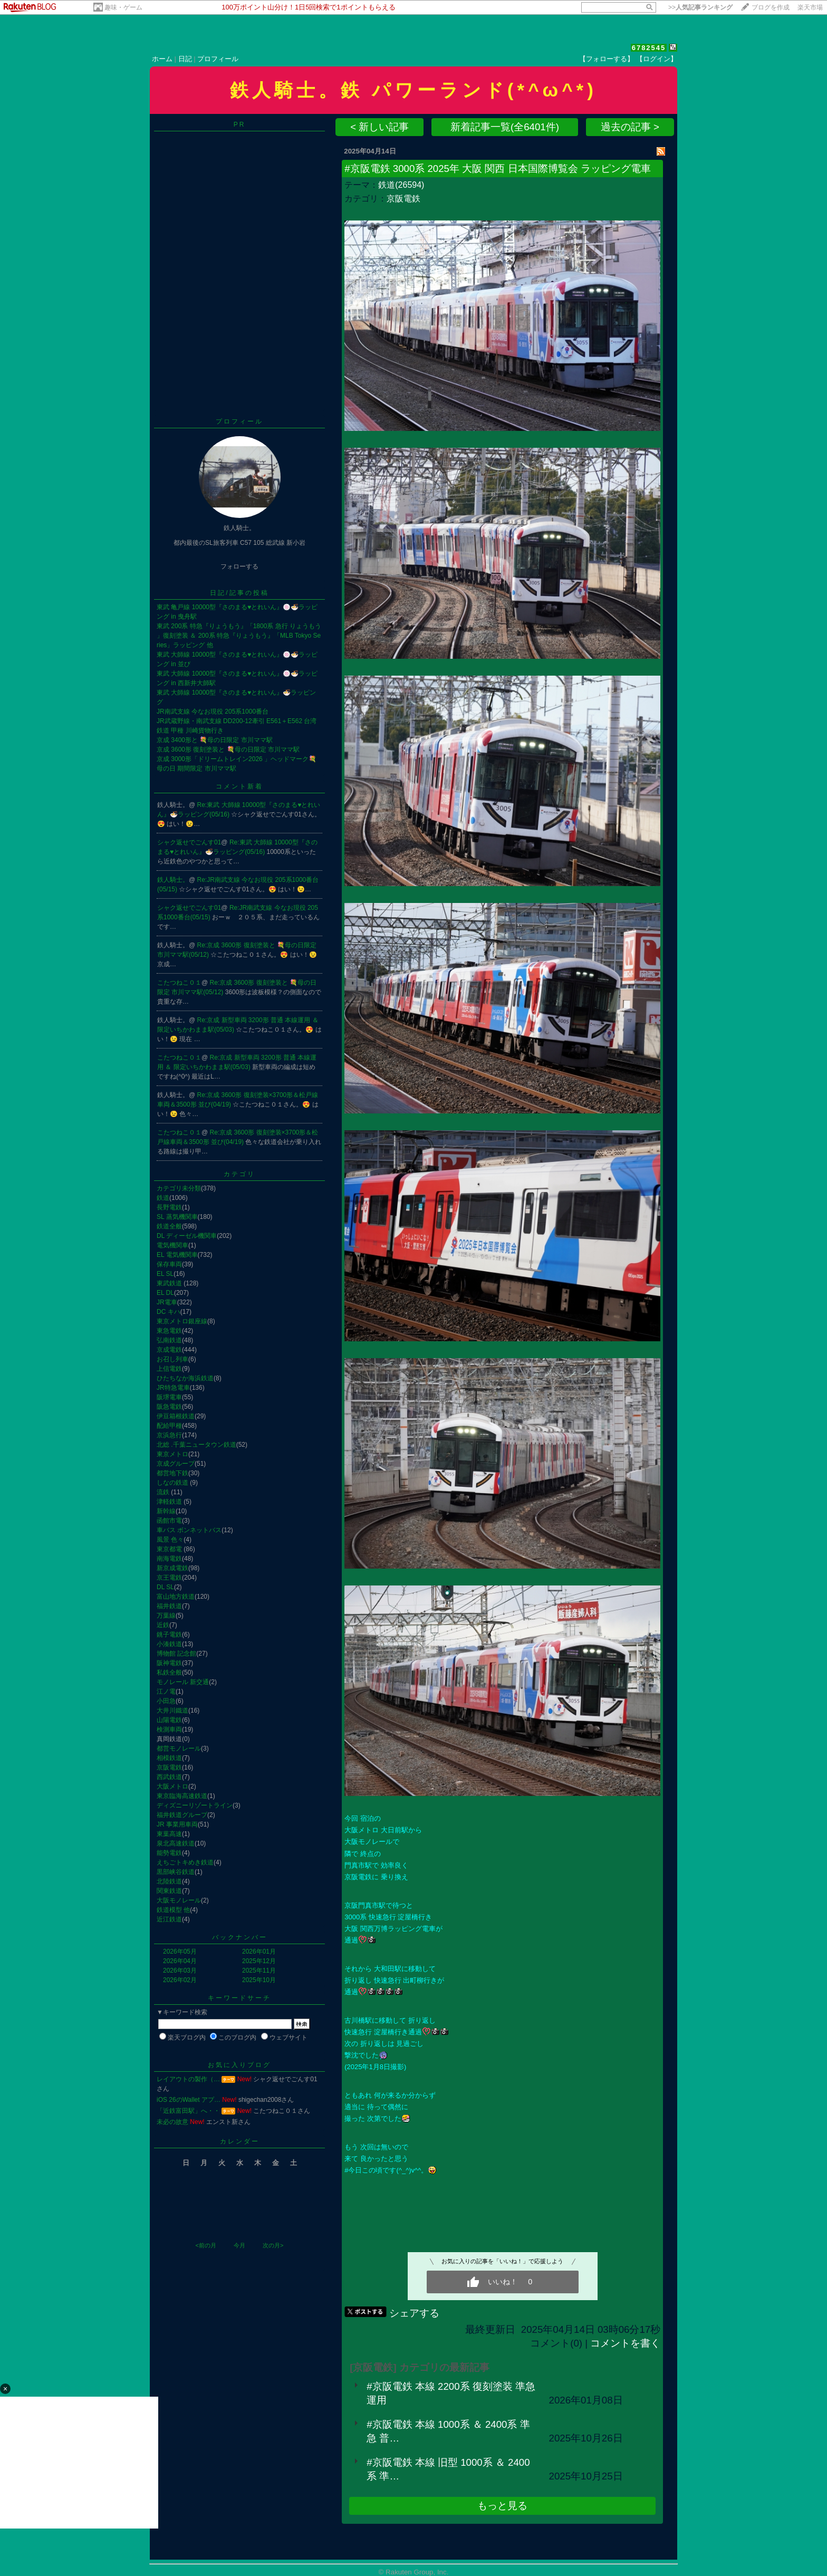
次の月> (273, 2245)
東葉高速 (169, 1834)
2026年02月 (180, 1980)
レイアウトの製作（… (188, 2079)
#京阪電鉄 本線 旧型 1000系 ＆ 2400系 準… (448, 2469)
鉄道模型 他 (173, 1910)
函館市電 (169, 1520)
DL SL (165, 1587)
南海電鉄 (169, 1558)
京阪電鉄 (169, 1767)
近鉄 (163, 1625)
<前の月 (205, 2245)
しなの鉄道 (173, 1482)
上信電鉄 (169, 1368)
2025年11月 (259, 1970)
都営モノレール (179, 1748)
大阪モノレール (179, 1900)
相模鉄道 (169, 1758)
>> (700, 7)
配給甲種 (169, 1425)
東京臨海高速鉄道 (182, 1796)
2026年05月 (180, 1951)
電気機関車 (172, 1245)
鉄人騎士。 (173, 879)
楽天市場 (810, 7)
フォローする (239, 566)
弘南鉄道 (169, 1340)
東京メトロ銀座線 (182, 1321)
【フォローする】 (606, 59)
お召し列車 (172, 1359)
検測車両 (169, 1729)
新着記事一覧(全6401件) (504, 126)
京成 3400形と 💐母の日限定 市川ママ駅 (215, 740)
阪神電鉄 (169, 1663)
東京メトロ (172, 1454)
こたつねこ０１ (179, 982)
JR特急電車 (173, 1387)
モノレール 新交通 (183, 1682)
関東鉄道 (169, 1891)
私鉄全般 (169, 1672)
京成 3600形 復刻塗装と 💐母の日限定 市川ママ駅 (228, 749)
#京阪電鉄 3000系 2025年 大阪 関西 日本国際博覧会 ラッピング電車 (497, 168)
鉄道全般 (169, 1226)
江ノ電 (166, 1691)
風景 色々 (170, 1539)
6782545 (649, 48)
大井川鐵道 (172, 1710)
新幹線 (166, 1511)
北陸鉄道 (169, 1881)
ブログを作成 (771, 7)
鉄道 (163, 1198)
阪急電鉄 (169, 1406)
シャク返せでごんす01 (189, 842)
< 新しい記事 (379, 126)
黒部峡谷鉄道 (176, 1872)
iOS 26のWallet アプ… (188, 2099)
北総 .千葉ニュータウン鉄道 (196, 1444)
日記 (185, 59)
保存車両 (169, 1264)
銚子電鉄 (169, 1634)
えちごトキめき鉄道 (185, 1862)
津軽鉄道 (170, 1501)
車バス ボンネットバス (189, 1530)
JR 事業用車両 (177, 1824)
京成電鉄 (169, 1349)
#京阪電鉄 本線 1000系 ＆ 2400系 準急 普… (448, 2431)
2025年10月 (259, 1980)
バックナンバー (239, 1937)
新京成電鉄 (172, 1568)
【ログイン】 (656, 59)
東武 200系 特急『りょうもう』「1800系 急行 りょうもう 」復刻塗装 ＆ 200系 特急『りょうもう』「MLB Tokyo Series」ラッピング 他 (239, 635)
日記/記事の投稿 (239, 593)
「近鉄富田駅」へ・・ (188, 2110)
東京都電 (170, 1549)
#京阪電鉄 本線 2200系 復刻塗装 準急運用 (451, 2393)
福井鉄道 (169, 1606)
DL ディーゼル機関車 (187, 1235)
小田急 (166, 1701)
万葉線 (166, 1615)
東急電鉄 (169, 1330)
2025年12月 (259, 1961)
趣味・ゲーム (123, 7)
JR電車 (167, 1302)
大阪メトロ (172, 1786)
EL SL (165, 1273)
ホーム (162, 59)
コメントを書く (625, 2343)
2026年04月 (180, 1961)
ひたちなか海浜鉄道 (185, 1378)
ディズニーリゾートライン (195, 1805)
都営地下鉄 (172, 1473)
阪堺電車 (169, 1397)
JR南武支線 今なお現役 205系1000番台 (212, 711)
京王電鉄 (169, 1577)
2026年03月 (180, 1970)
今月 (239, 2245)
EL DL (165, 1292)
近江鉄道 (169, 1919)
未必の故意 (172, 2122)
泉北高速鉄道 (176, 1843)
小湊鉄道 (169, 1644)
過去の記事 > (630, 126)
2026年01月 (259, 1951)
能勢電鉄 (169, 1853)
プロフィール (217, 59)
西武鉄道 (169, 1777)
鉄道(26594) (401, 184)
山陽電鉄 (169, 1720)
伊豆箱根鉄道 (176, 1416)
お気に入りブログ (239, 2065)
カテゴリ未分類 (179, 1188)
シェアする (414, 2313)
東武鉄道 (170, 1283)
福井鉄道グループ (182, 1815)
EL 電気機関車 (177, 1254)
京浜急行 (169, 1435)
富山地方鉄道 (176, 1596)
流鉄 (164, 1492)
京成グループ (176, 1463)
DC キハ (168, 1311)
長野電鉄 (169, 1207)
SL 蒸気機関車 (177, 1216)
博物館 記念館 (176, 1653)
